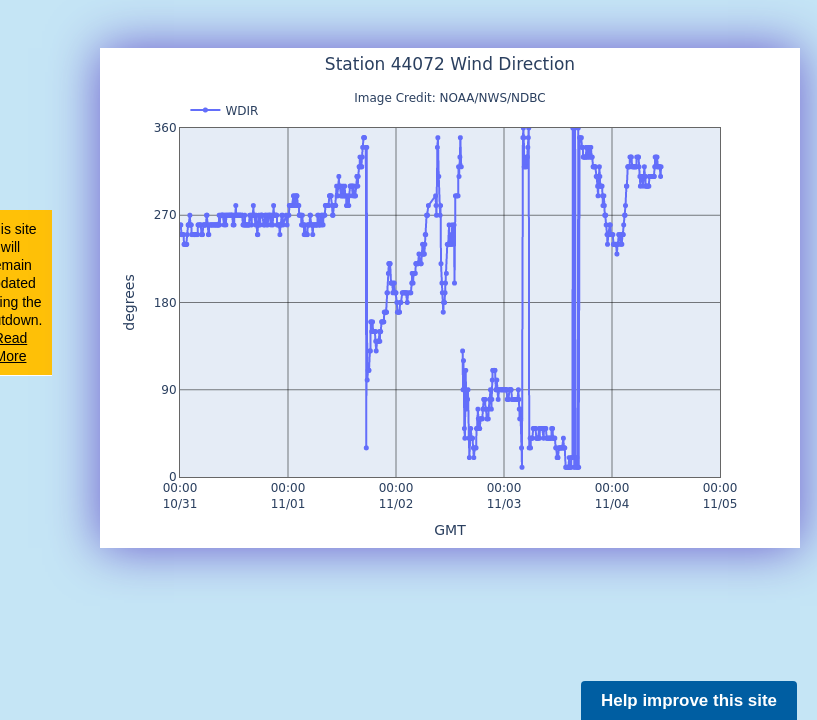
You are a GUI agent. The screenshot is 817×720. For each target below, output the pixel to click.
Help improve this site (689, 700)
